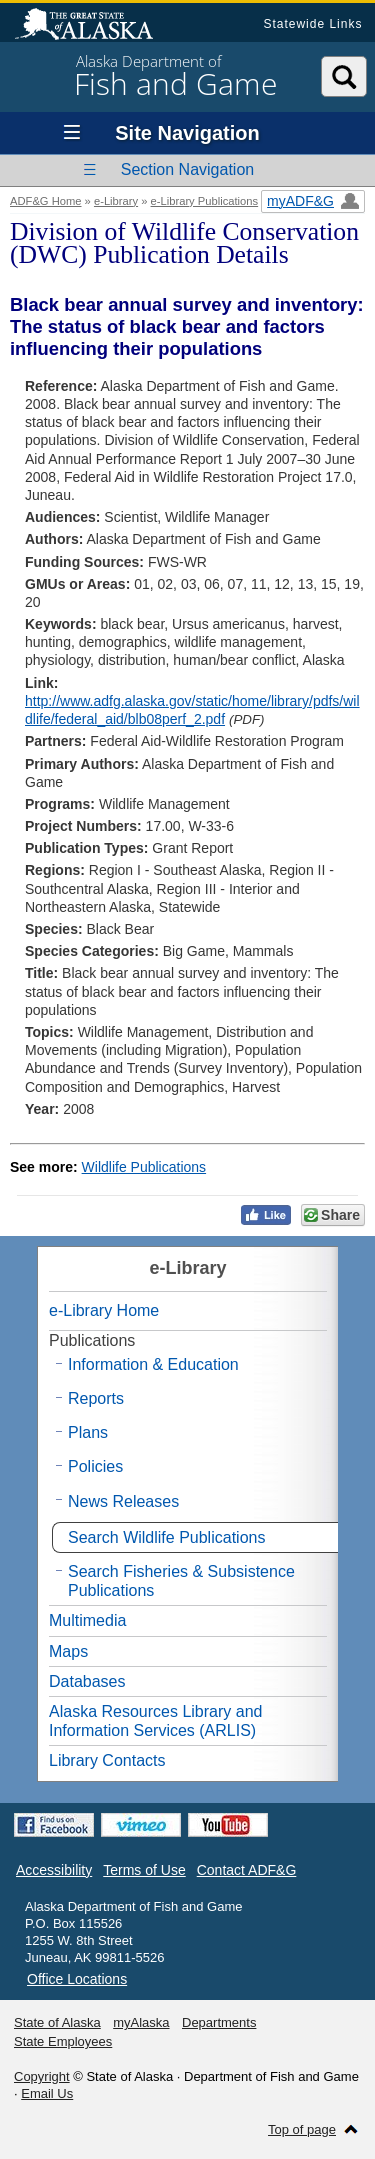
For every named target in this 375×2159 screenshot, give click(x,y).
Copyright (42, 2076)
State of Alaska (94, 26)
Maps (68, 1651)
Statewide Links (312, 24)
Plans (88, 1432)
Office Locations (77, 1979)
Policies (95, 1466)
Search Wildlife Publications (166, 1537)
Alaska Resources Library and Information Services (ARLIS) (155, 1721)
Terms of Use (144, 1870)
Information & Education (153, 1364)
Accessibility (54, 1870)
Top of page (302, 2129)
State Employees (63, 2041)
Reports (96, 1398)
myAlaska (141, 2022)
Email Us (47, 2093)
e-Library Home (104, 1310)
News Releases (123, 1501)
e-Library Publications (205, 201)
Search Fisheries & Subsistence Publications (181, 1581)
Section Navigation (187, 169)
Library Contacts (107, 1760)
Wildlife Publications (144, 1167)
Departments (219, 2022)
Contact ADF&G (247, 1870)
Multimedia (87, 1620)
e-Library (116, 201)
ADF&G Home (46, 201)
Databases (87, 1681)
